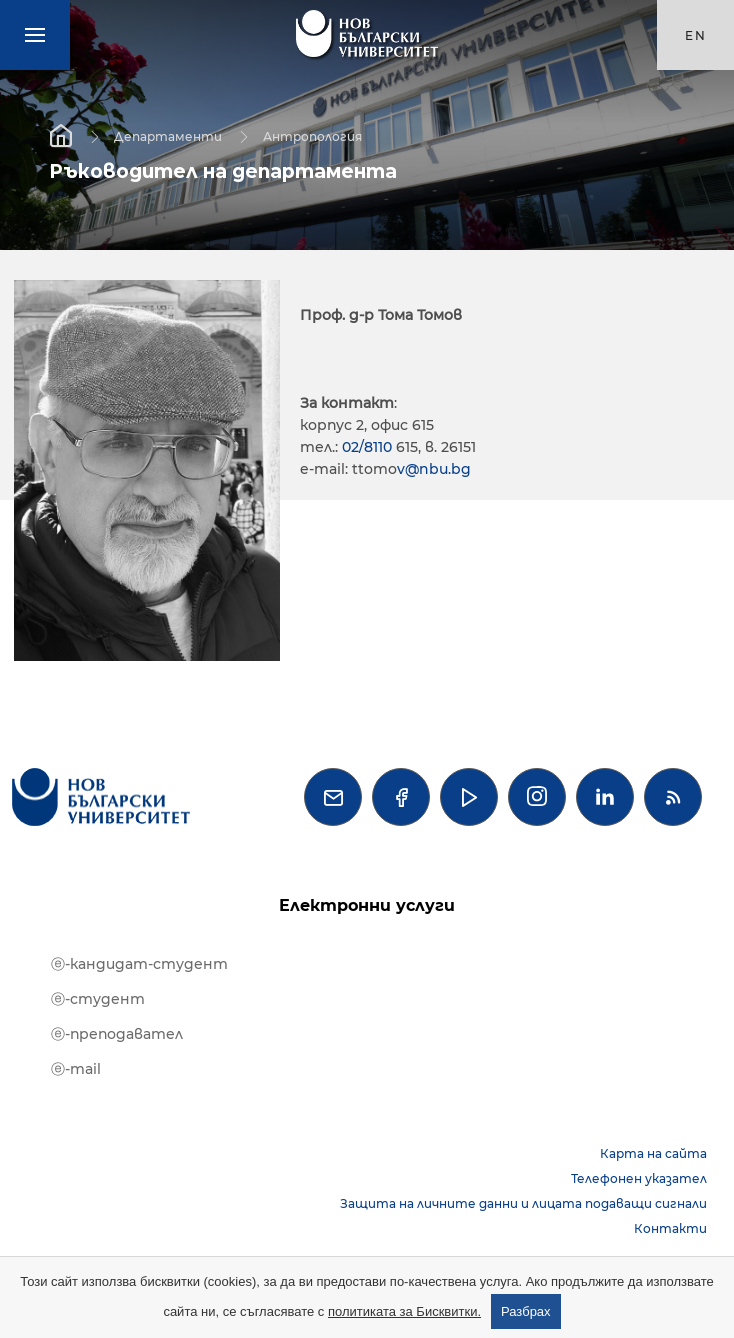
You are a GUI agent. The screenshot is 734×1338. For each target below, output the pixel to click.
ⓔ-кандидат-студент (139, 964)
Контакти (670, 1228)
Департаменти (168, 135)
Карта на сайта (653, 1153)
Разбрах (526, 1311)
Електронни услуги (367, 905)
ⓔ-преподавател (117, 1034)
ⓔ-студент (98, 999)
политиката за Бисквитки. (404, 1311)
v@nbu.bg (434, 469)
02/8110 (369, 447)
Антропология (312, 135)
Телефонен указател (639, 1178)
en (696, 35)
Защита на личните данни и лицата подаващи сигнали (523, 1203)
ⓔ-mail (76, 1069)
